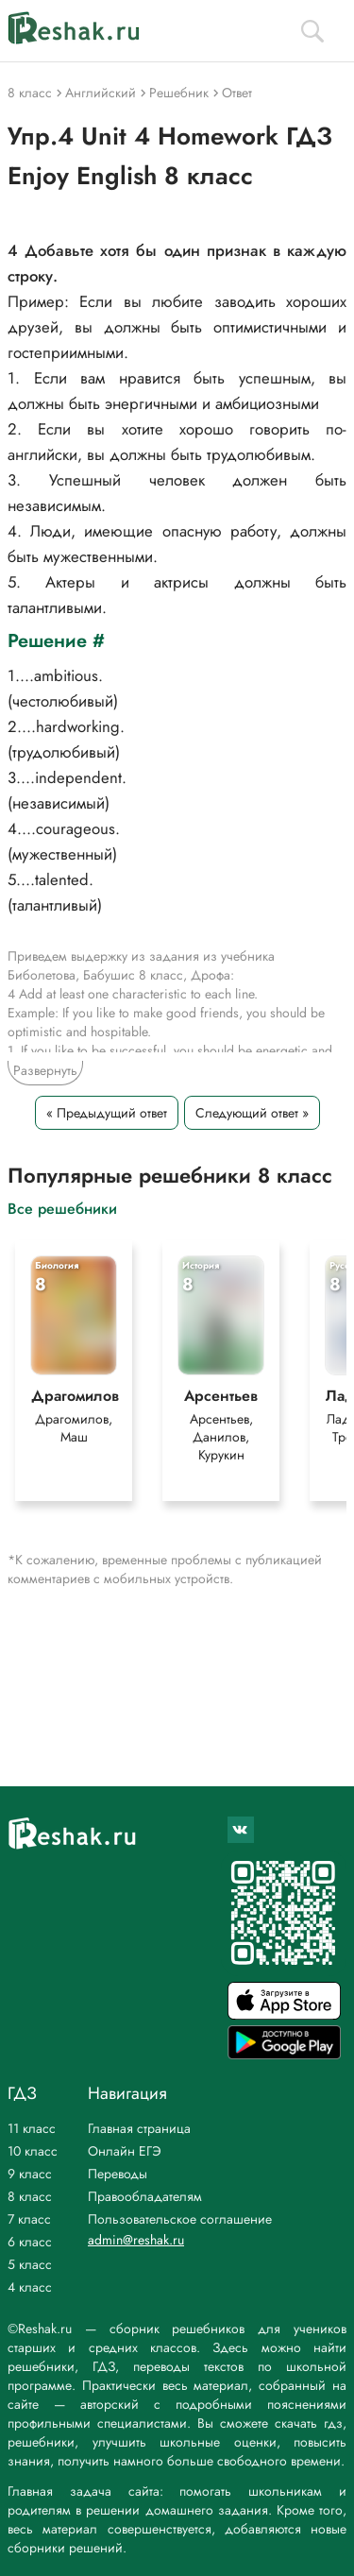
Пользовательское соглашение (180, 2218)
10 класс (33, 2150)
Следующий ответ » (252, 1112)
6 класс (30, 2241)
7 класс (29, 2218)
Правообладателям (145, 2196)
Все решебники (62, 1208)
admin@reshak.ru (136, 2239)
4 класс (30, 2286)
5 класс (30, 2264)
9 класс (30, 2173)
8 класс (30, 2196)
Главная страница (139, 2128)
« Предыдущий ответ (106, 1112)
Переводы (117, 2173)
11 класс (32, 2128)
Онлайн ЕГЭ (124, 2150)
